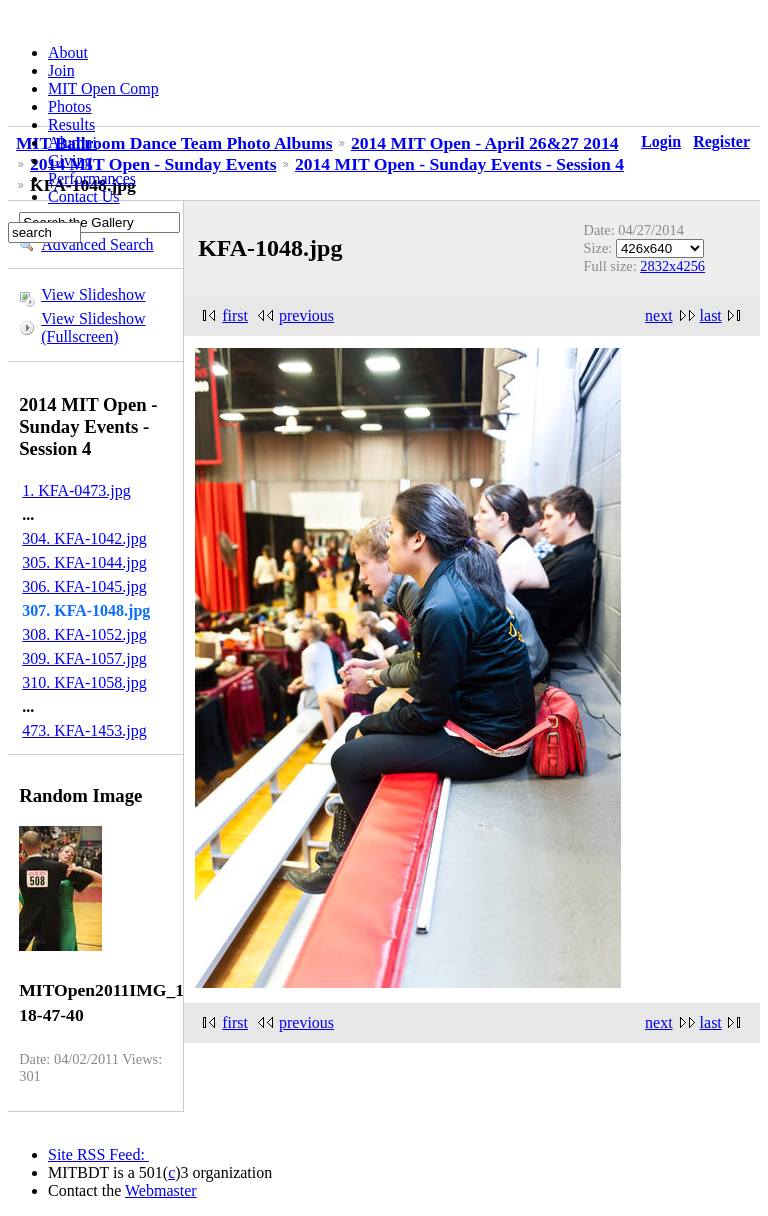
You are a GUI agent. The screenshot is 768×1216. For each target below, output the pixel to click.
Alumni (72, 142)
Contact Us (84, 196)
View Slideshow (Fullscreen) (93, 327)
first (235, 315)
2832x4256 (672, 266)
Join (61, 70)
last (711, 315)
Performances (92, 178)
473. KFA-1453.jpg (84, 730)
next (659, 315)
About (68, 52)
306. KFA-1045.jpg (84, 586)
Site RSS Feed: (98, 1154)
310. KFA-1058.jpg (84, 682)
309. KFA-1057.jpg (84, 658)
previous (306, 315)
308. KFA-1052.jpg (84, 634)
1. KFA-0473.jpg (76, 490)
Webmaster (161, 1190)
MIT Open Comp (103, 88)
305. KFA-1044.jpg (84, 562)
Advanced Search (97, 244)
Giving (70, 160)
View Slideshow (93, 294)
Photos (70, 106)
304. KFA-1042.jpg (84, 538)
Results (71, 124)
